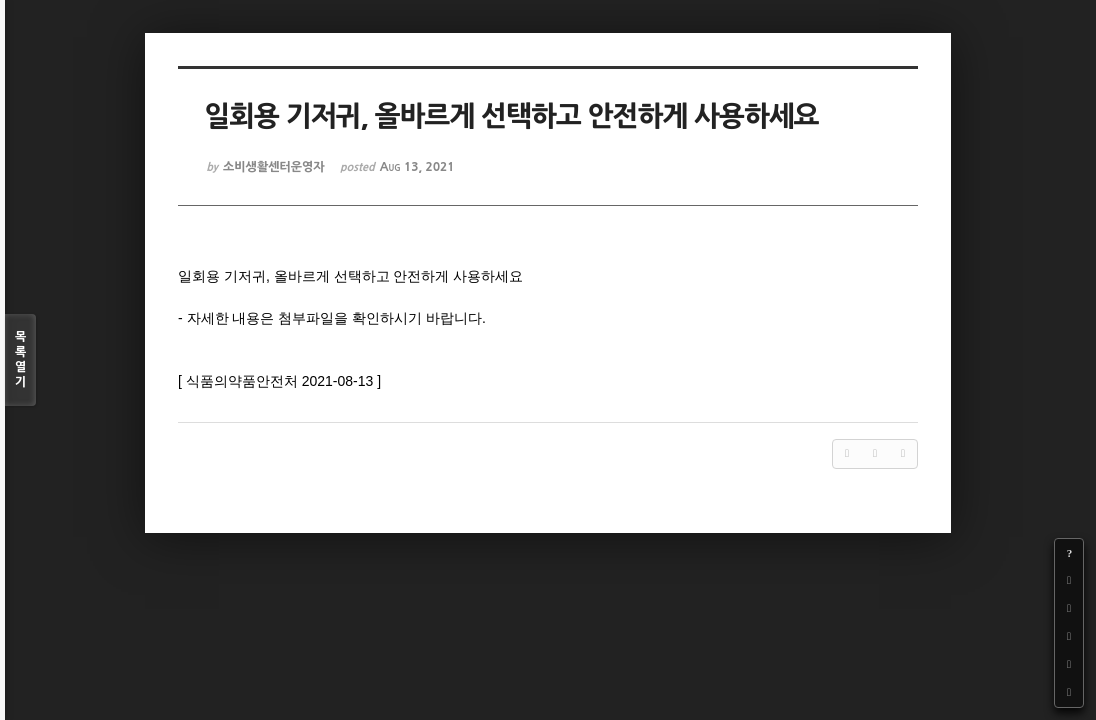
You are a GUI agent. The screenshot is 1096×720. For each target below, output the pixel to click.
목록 (20, 360)
